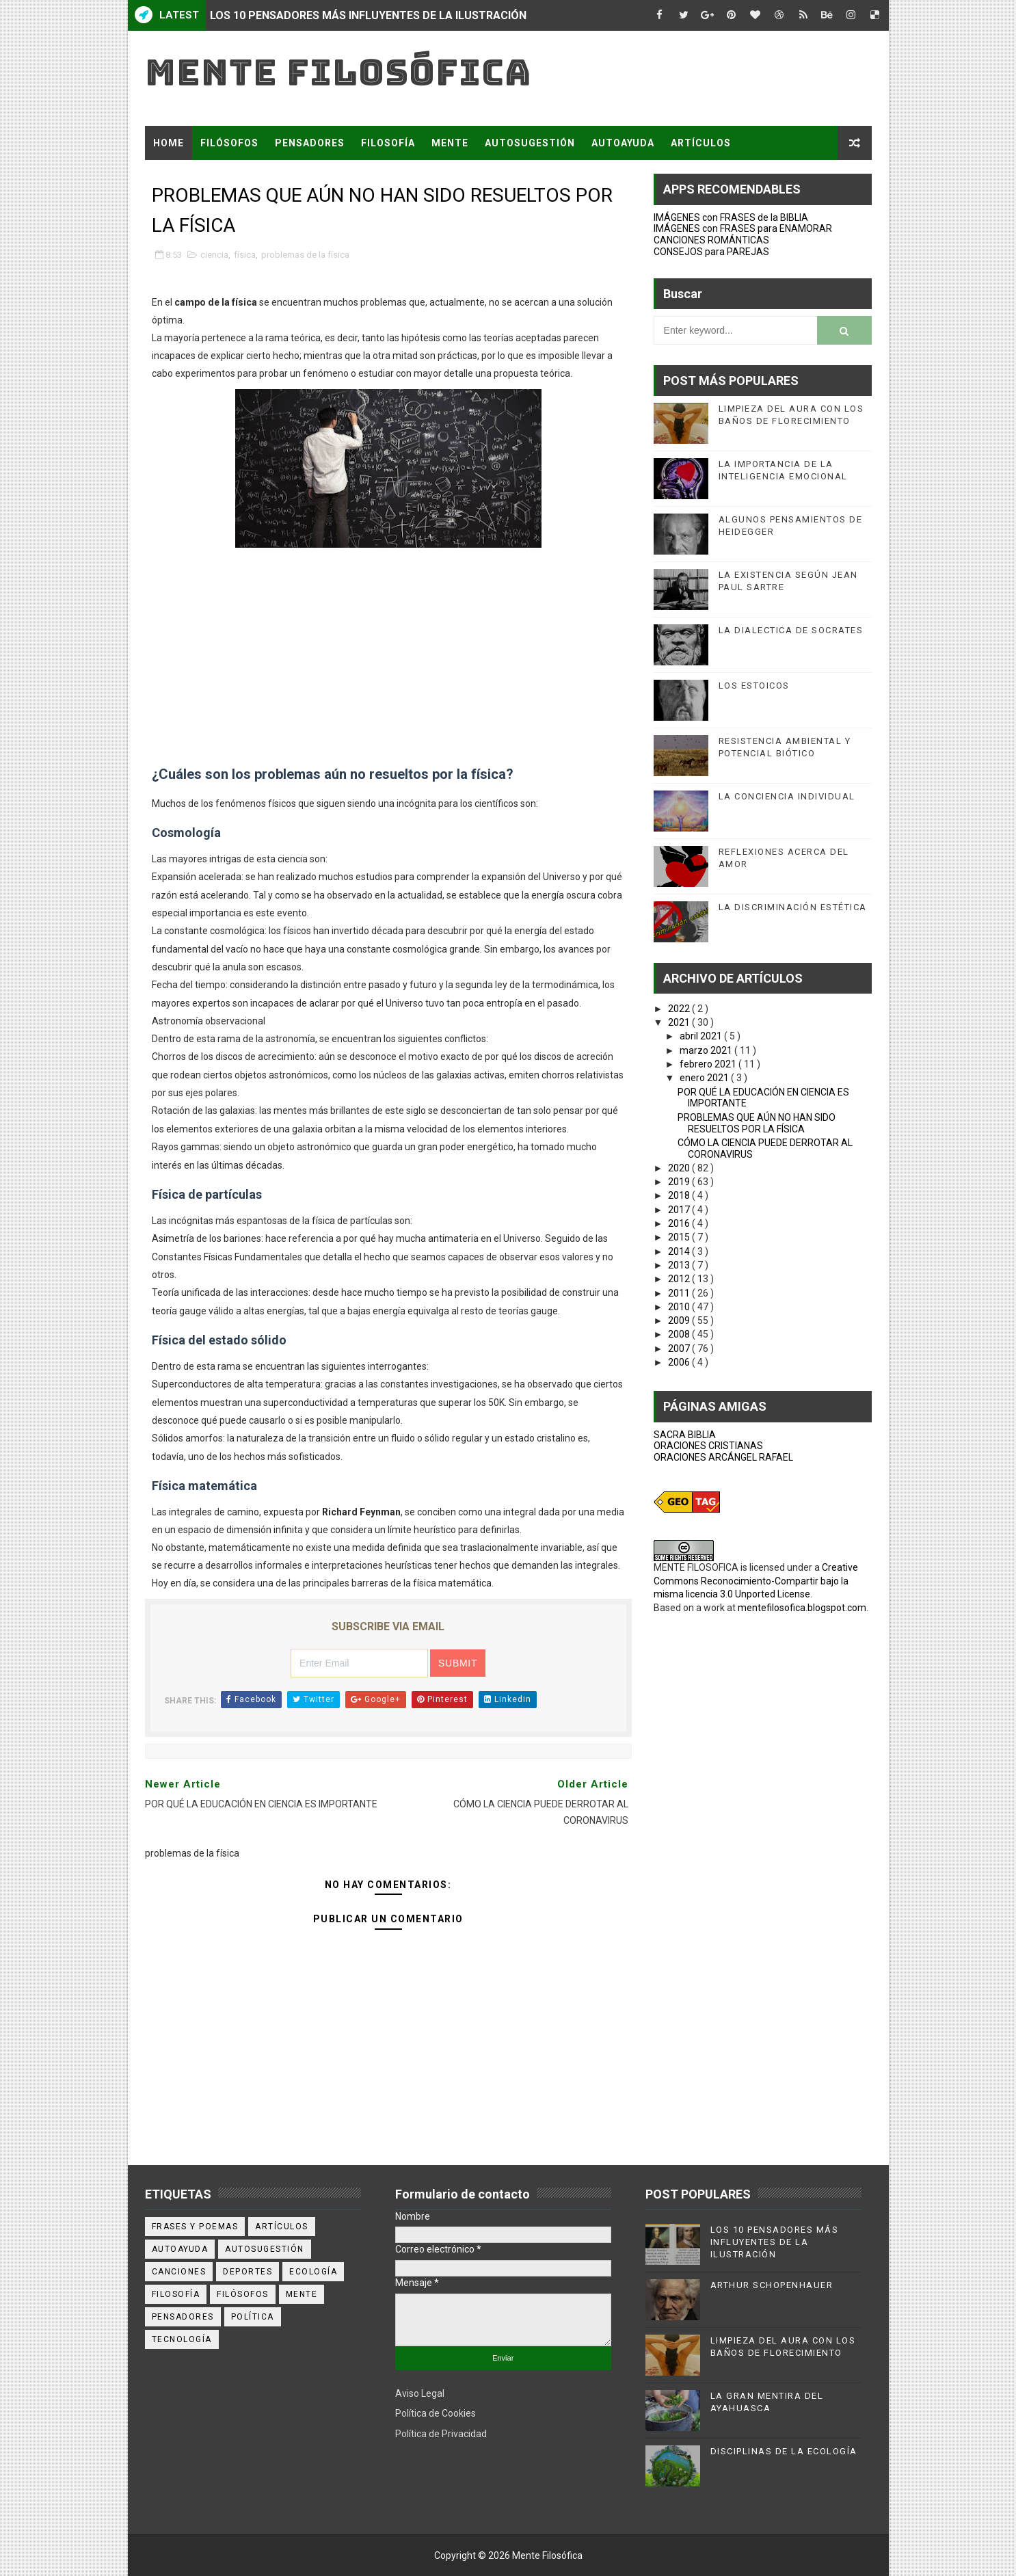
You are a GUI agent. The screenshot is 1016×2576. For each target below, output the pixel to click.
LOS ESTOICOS (754, 685)
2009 (680, 1320)
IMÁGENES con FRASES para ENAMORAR (743, 228)
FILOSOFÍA (388, 142)
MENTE (449, 142)
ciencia (214, 255)
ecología (313, 2271)
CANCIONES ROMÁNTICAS (711, 240)
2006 (680, 1362)
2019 (680, 1181)
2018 (680, 1195)
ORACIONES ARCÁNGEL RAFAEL (723, 1457)
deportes (247, 2271)
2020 (680, 1168)
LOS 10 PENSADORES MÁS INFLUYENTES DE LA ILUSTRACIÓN (368, 15)
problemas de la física (305, 255)
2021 (680, 1022)
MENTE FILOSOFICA (696, 1567)
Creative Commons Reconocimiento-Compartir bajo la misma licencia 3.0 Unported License (756, 1580)
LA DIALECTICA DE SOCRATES (791, 630)
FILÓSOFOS (229, 142)
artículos (281, 2226)
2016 (680, 1223)
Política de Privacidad (441, 2433)
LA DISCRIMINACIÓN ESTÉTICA (793, 907)
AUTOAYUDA (622, 142)
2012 (680, 1278)
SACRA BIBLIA (685, 1434)
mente (302, 2294)
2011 (680, 1293)
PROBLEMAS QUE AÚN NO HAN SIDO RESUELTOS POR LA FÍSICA (756, 1123)
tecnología (182, 2339)
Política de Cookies (435, 2413)
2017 (680, 1209)
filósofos (243, 2294)
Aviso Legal (419, 2393)
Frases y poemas (195, 2226)
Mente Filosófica (338, 72)
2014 (680, 1251)
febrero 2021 (709, 1064)
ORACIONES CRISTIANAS (708, 1445)
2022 (680, 1008)
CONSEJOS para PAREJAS (711, 251)
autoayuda (180, 2249)
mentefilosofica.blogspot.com (802, 1607)
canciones (179, 2271)
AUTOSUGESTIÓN (530, 142)
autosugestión (264, 2249)
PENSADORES (310, 142)
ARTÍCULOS (701, 142)
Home (168, 142)
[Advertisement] (388, 668)
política (252, 2317)
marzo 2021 (707, 1050)
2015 (680, 1237)
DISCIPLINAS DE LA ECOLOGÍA (783, 2451)
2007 (680, 1348)
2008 (680, 1334)
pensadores (183, 2317)
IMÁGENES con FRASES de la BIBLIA (731, 217)
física (245, 255)
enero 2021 (705, 1077)
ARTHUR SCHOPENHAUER (771, 2285)
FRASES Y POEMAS (201, 177)
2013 (680, 1265)
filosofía (176, 2294)
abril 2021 (702, 1036)
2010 (680, 1306)
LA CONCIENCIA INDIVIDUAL (787, 796)
